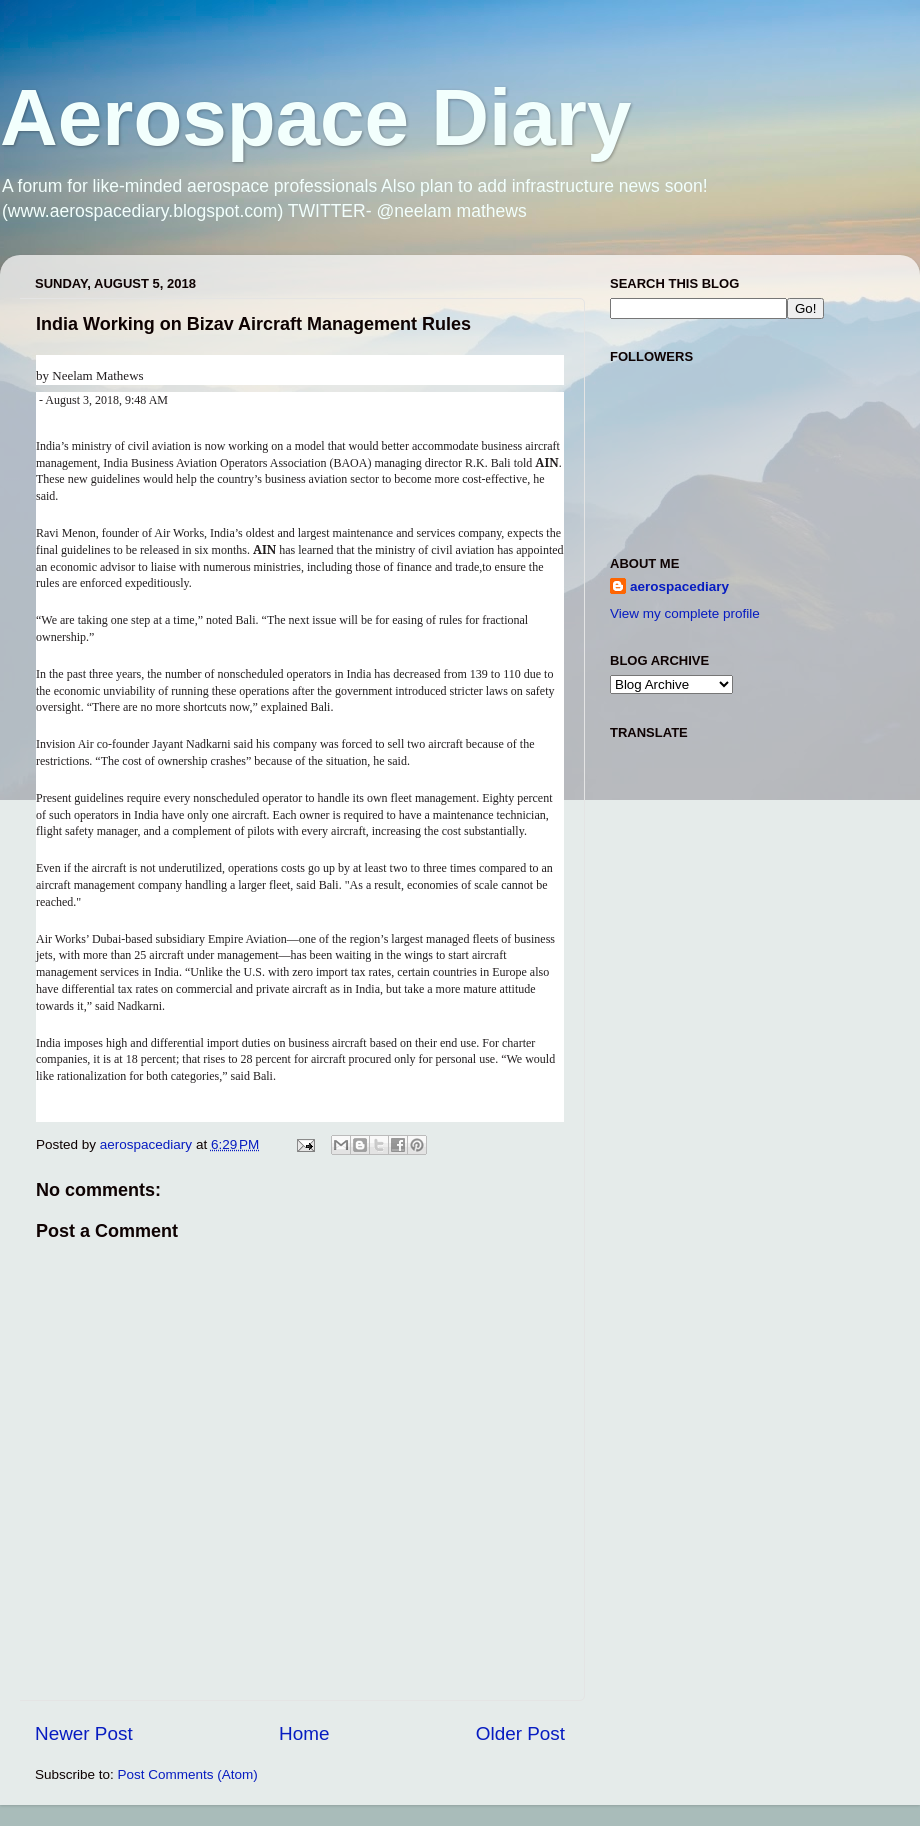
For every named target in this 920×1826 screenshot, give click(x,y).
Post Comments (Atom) (188, 1774)
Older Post (520, 1733)
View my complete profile (685, 613)
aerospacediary (679, 586)
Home (304, 1733)
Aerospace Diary (315, 117)
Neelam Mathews (97, 375)
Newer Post (84, 1733)
